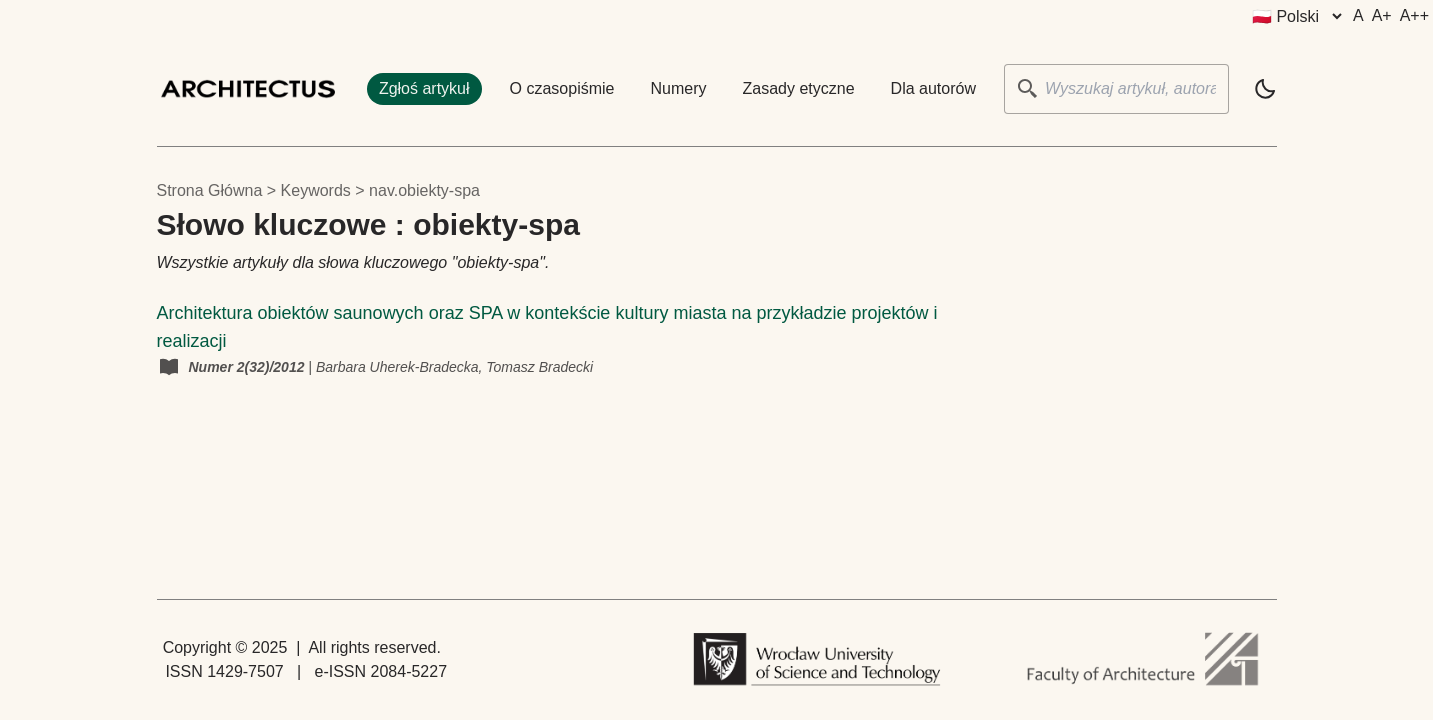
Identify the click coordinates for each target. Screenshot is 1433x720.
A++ (1414, 15)
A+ (1382, 15)
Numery (679, 88)
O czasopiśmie (562, 88)
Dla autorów (933, 88)
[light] (1265, 89)
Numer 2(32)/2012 (249, 367)
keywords (316, 190)
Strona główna (210, 190)
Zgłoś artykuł (424, 88)
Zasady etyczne (799, 88)
